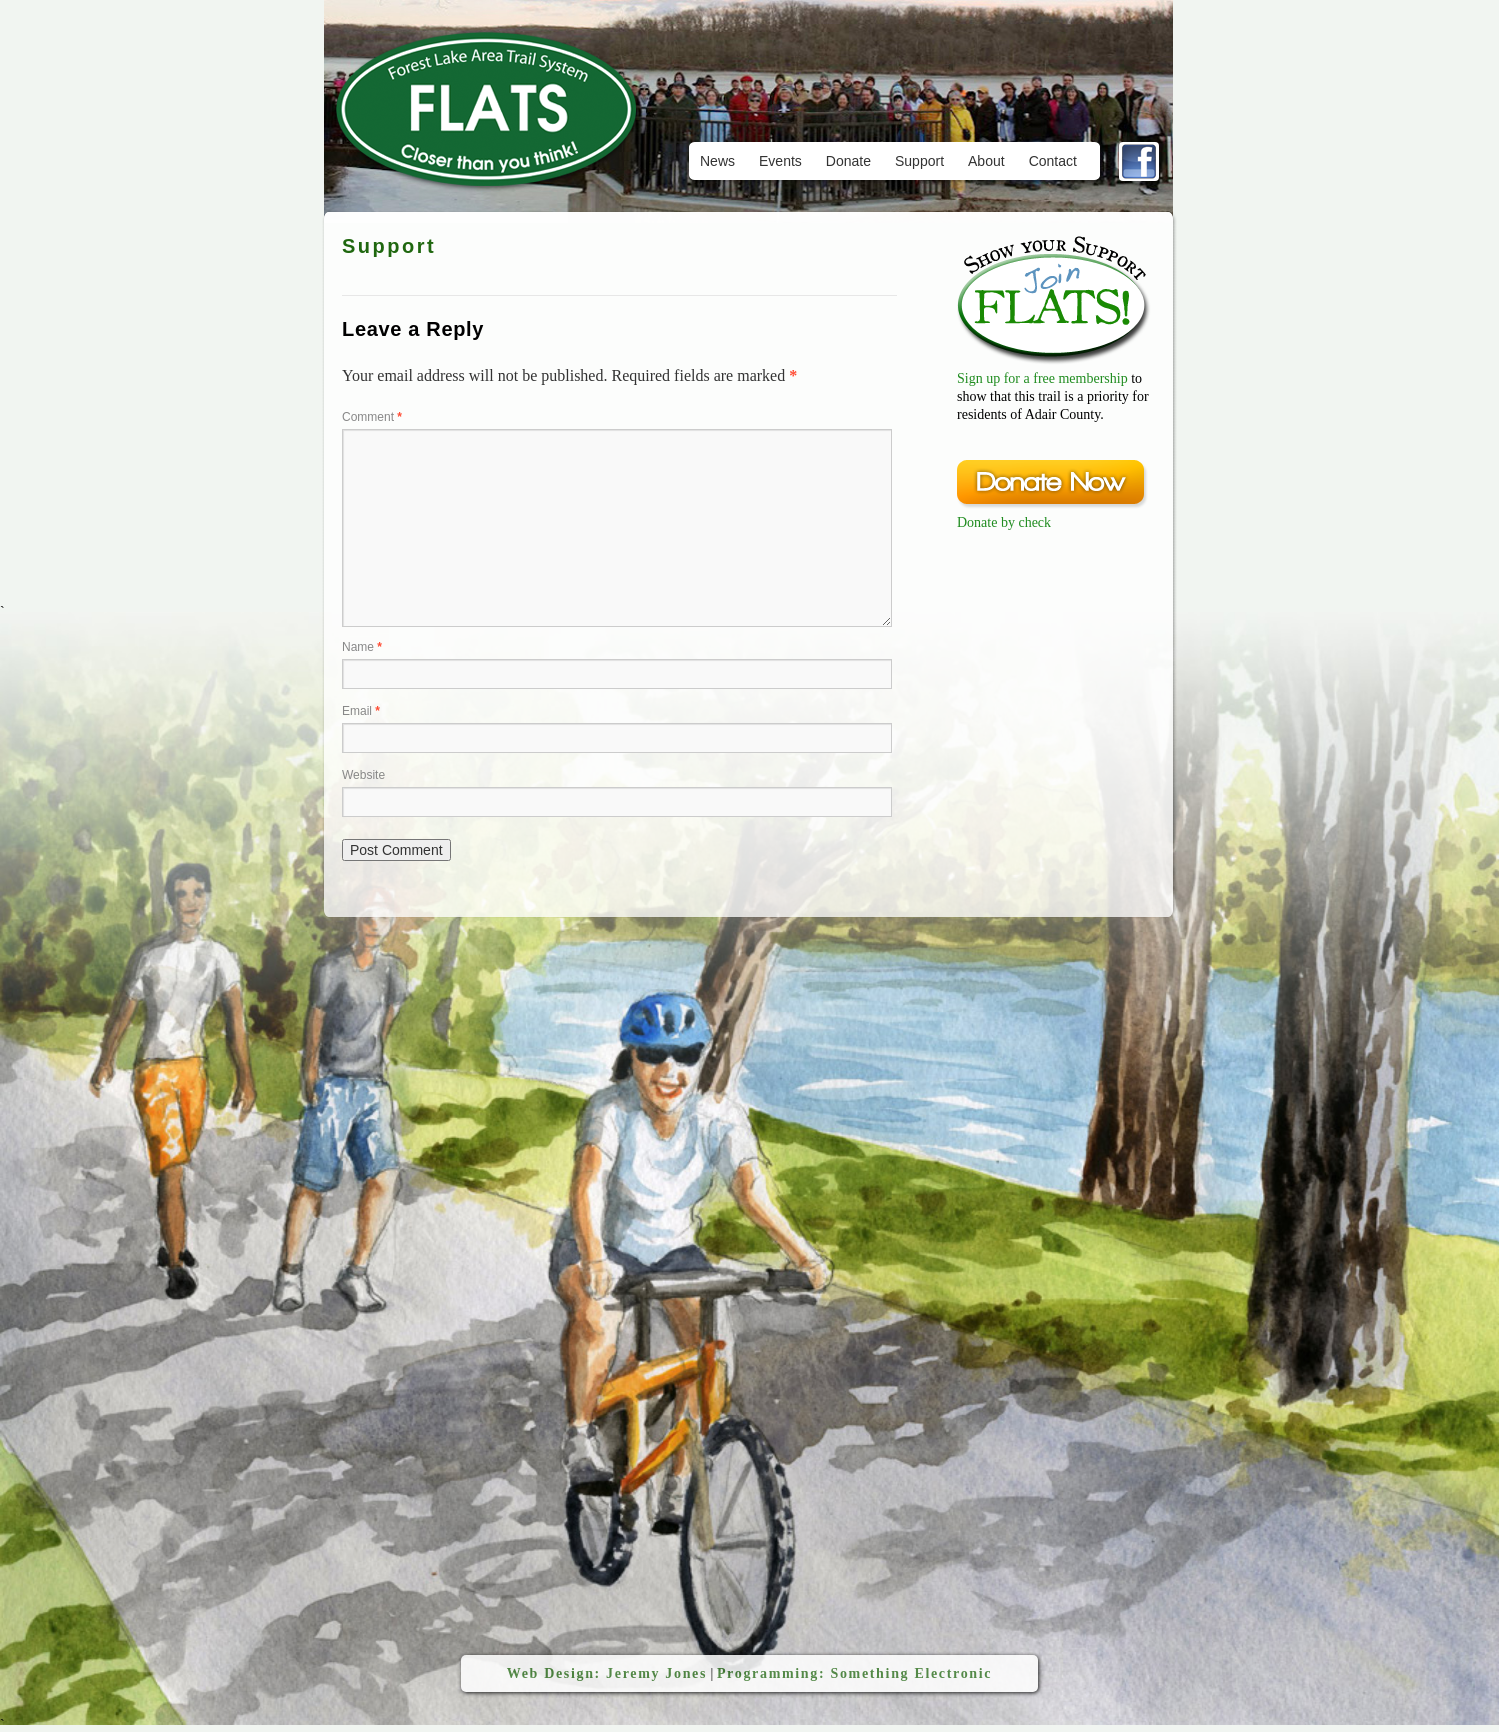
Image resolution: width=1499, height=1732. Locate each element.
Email (361, 711)
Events (780, 161)
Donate (848, 161)
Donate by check (1004, 522)
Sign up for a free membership (1042, 378)
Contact (1053, 161)
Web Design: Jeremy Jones (607, 1673)
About (986, 161)
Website (363, 775)
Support (919, 161)
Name (362, 647)
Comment (372, 417)
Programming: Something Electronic (854, 1673)
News (717, 161)
